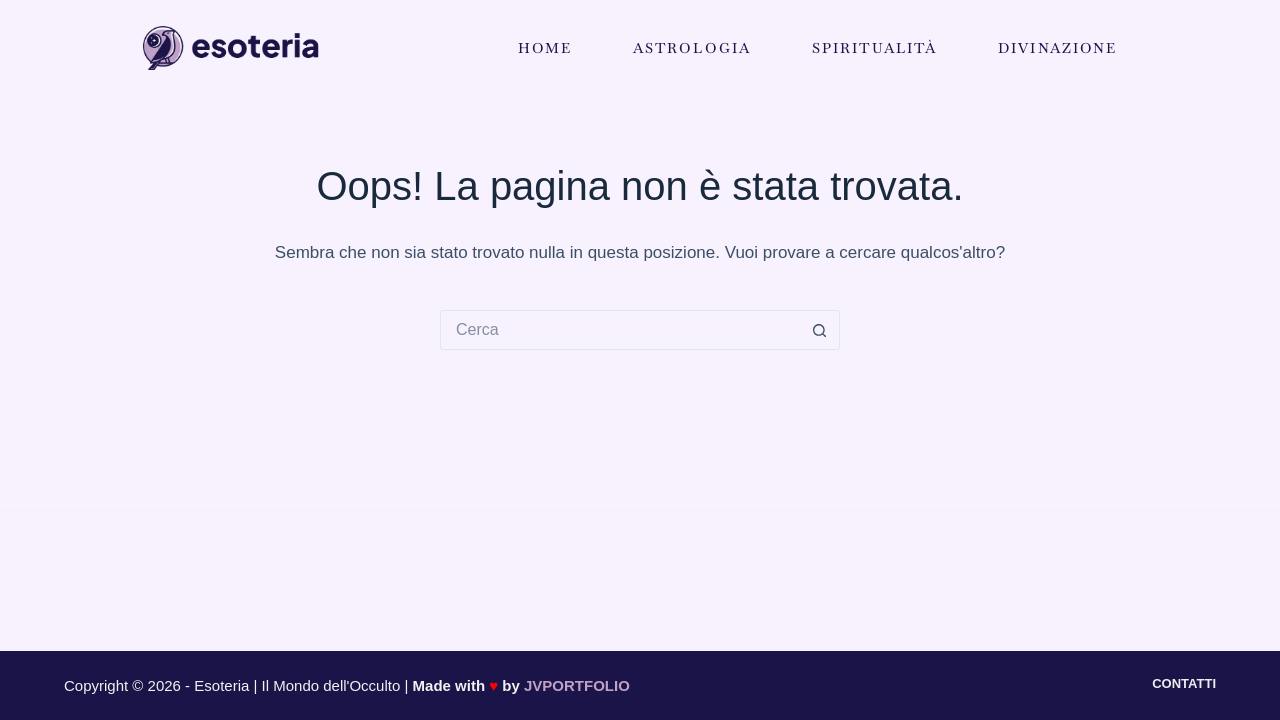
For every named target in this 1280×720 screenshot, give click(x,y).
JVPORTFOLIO (577, 685)
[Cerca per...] (620, 330)
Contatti (1184, 683)
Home (545, 48)
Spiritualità (874, 48)
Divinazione (1057, 48)
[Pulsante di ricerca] (820, 330)
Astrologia (692, 48)
